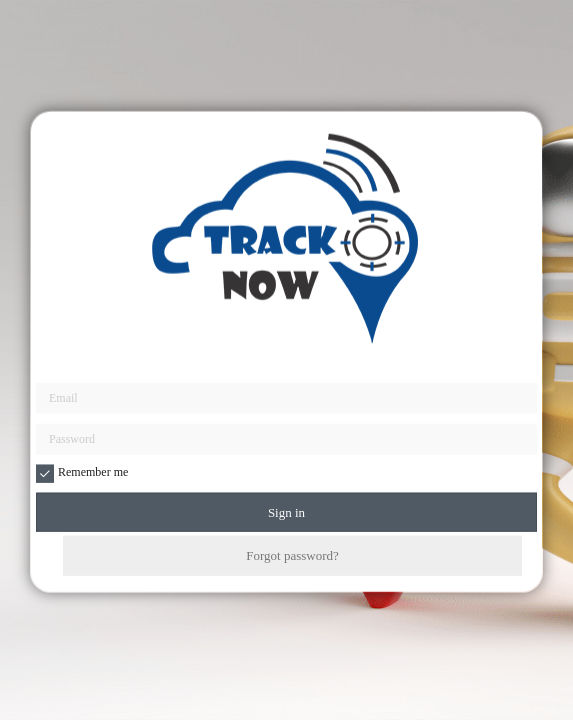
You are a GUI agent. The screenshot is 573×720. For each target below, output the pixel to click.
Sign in (286, 512)
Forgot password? (292, 555)
